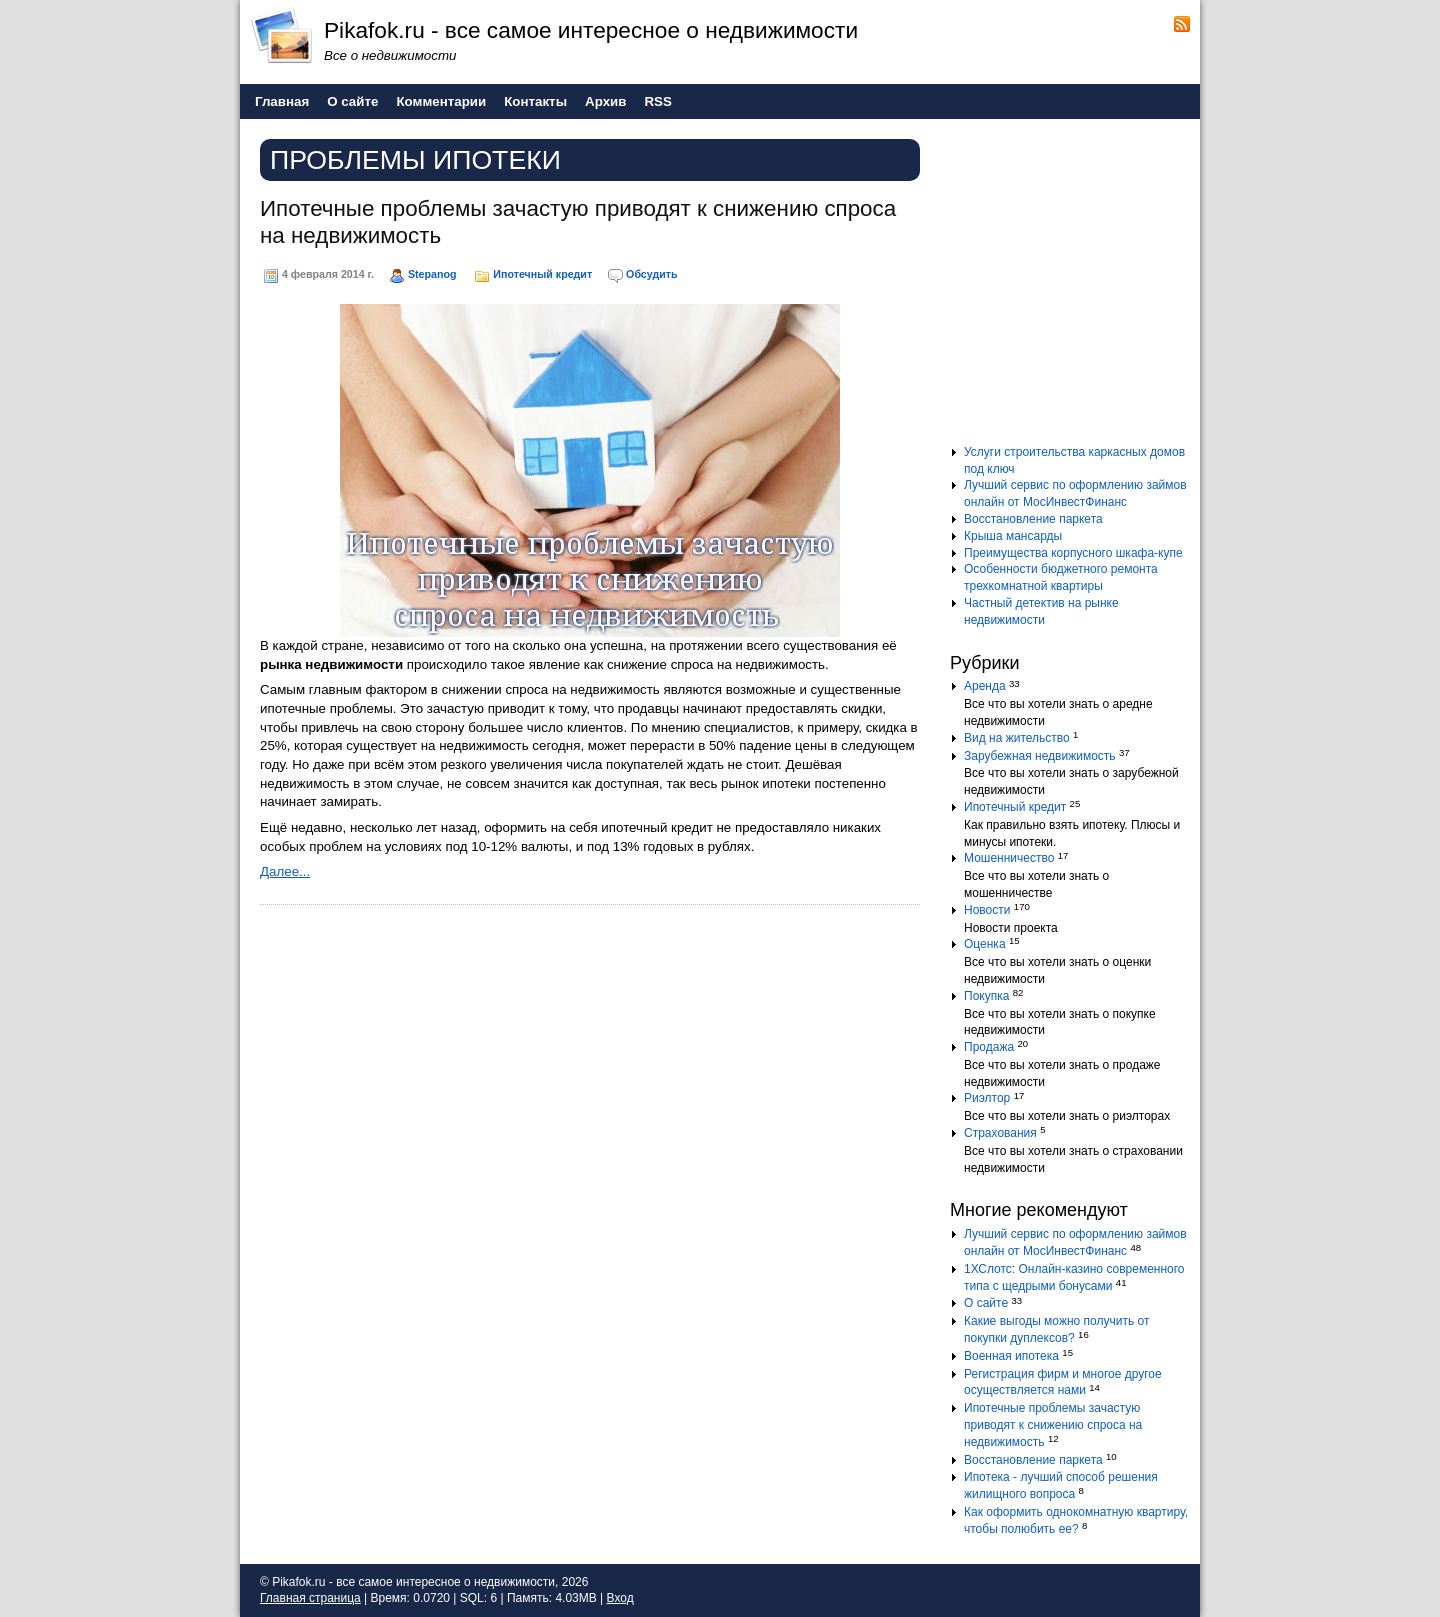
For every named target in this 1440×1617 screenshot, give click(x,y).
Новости (987, 910)
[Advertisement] (1075, 289)
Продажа (989, 1047)
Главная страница (310, 1598)
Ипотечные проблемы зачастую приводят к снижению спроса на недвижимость (1053, 1425)
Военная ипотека (1011, 1356)
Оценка (985, 944)
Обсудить (651, 274)
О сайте (986, 1303)
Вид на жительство (1017, 738)
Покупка (986, 996)
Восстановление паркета (1033, 519)
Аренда (985, 686)
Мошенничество (1009, 858)
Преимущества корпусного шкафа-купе (1073, 553)
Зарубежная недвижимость (1040, 756)
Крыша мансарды (1013, 536)
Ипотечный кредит (542, 274)
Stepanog (432, 274)
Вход (620, 1598)
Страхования (1000, 1133)
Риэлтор (987, 1098)
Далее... (285, 871)
